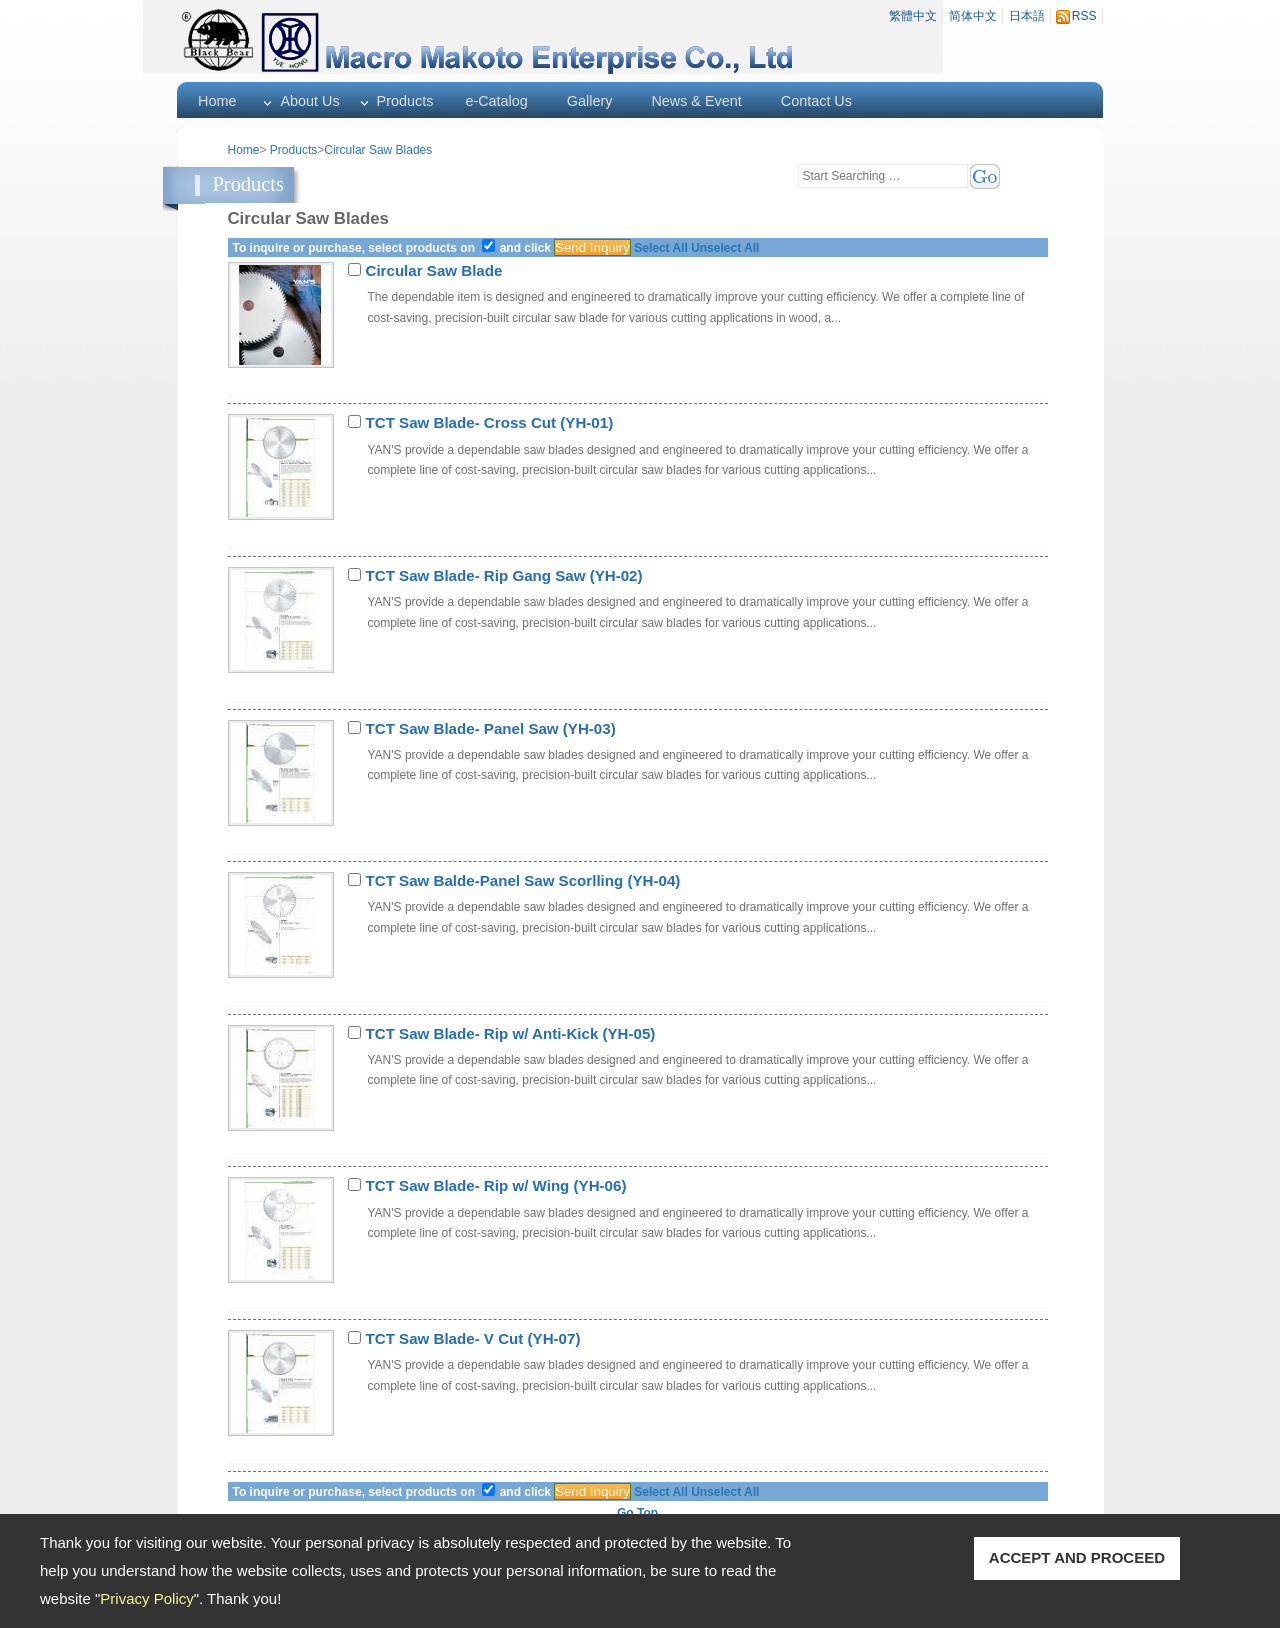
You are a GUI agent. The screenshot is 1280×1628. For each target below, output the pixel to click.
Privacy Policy (146, 1598)
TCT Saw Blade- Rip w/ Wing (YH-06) (496, 1185)
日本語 (1027, 16)
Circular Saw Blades (378, 150)
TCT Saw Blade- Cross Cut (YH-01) (490, 422)
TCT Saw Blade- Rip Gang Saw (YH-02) (504, 575)
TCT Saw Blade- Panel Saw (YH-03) (491, 728)
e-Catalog (496, 101)
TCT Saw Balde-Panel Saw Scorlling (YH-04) (523, 880)
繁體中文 (913, 16)
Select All (661, 248)
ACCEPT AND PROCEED (1077, 1557)
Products (405, 101)
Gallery (590, 101)
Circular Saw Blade (434, 270)
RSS (1084, 16)
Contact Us (816, 101)
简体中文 (973, 16)
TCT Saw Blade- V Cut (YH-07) (473, 1338)
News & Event (696, 101)
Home (217, 101)
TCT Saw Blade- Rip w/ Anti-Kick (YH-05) (511, 1033)
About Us (309, 101)
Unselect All (725, 248)
